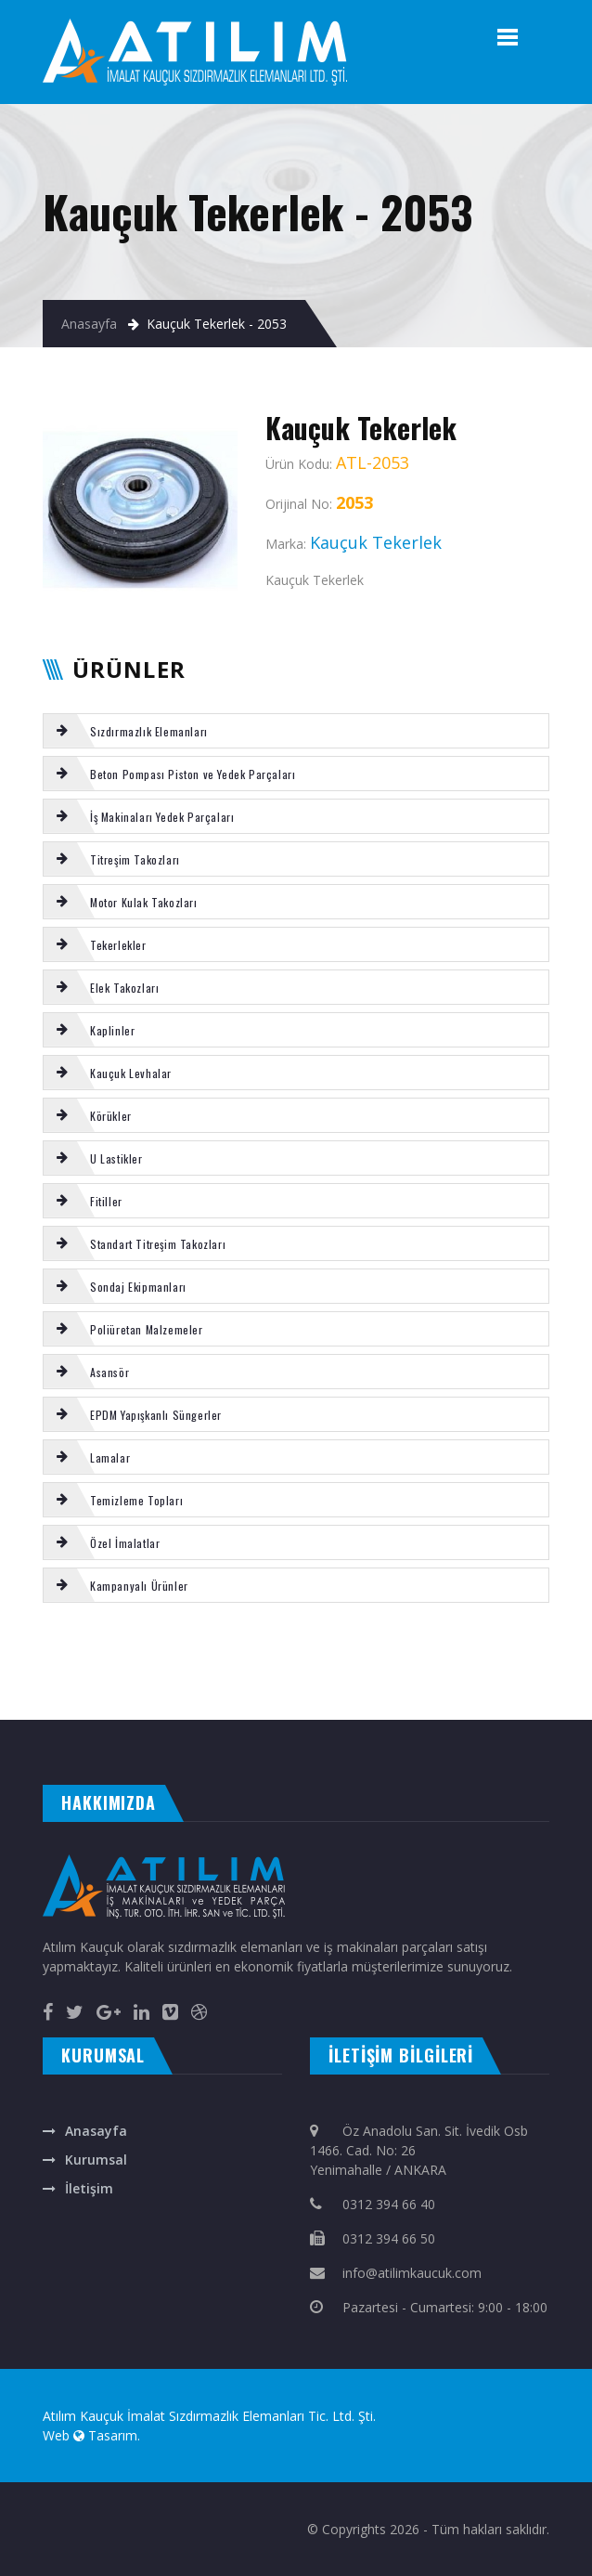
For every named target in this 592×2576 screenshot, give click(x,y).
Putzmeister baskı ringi (197, 1672)
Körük (159, 1653)
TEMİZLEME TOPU (401, 1653)
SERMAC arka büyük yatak (78, 1653)
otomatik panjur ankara (394, 1701)
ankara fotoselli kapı (340, 1701)
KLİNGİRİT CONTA (464, 1653)
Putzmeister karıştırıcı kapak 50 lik (276, 1653)
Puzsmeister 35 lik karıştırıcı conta (37, 1672)
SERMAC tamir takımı (210, 1653)
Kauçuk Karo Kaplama (252, 1672)
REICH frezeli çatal (132, 1653)
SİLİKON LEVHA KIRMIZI (23, 1692)
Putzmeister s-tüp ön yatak (372, 1672)
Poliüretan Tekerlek (22, 1653)
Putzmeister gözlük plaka (348, 1653)
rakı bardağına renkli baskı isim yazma (270, 1701)
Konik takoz (519, 1672)
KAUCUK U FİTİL (419, 1672)
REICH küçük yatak (480, 1672)
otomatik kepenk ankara (96, 1701)
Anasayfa (89, 323)
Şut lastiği (445, 1672)
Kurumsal (96, 2159)
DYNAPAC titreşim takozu (139, 1672)
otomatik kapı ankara (450, 1701)
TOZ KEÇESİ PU (94, 1672)
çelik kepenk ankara (150, 1701)
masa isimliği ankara (199, 1701)
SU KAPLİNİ (545, 1672)
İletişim (89, 2188)
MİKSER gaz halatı (88, 1692)
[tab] (296, 731)
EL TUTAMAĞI (570, 1672)
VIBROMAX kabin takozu (557, 1653)
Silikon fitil (435, 1653)
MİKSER (178, 1653)
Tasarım (112, 2435)
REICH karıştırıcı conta (506, 1653)
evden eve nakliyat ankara (33, 1701)
